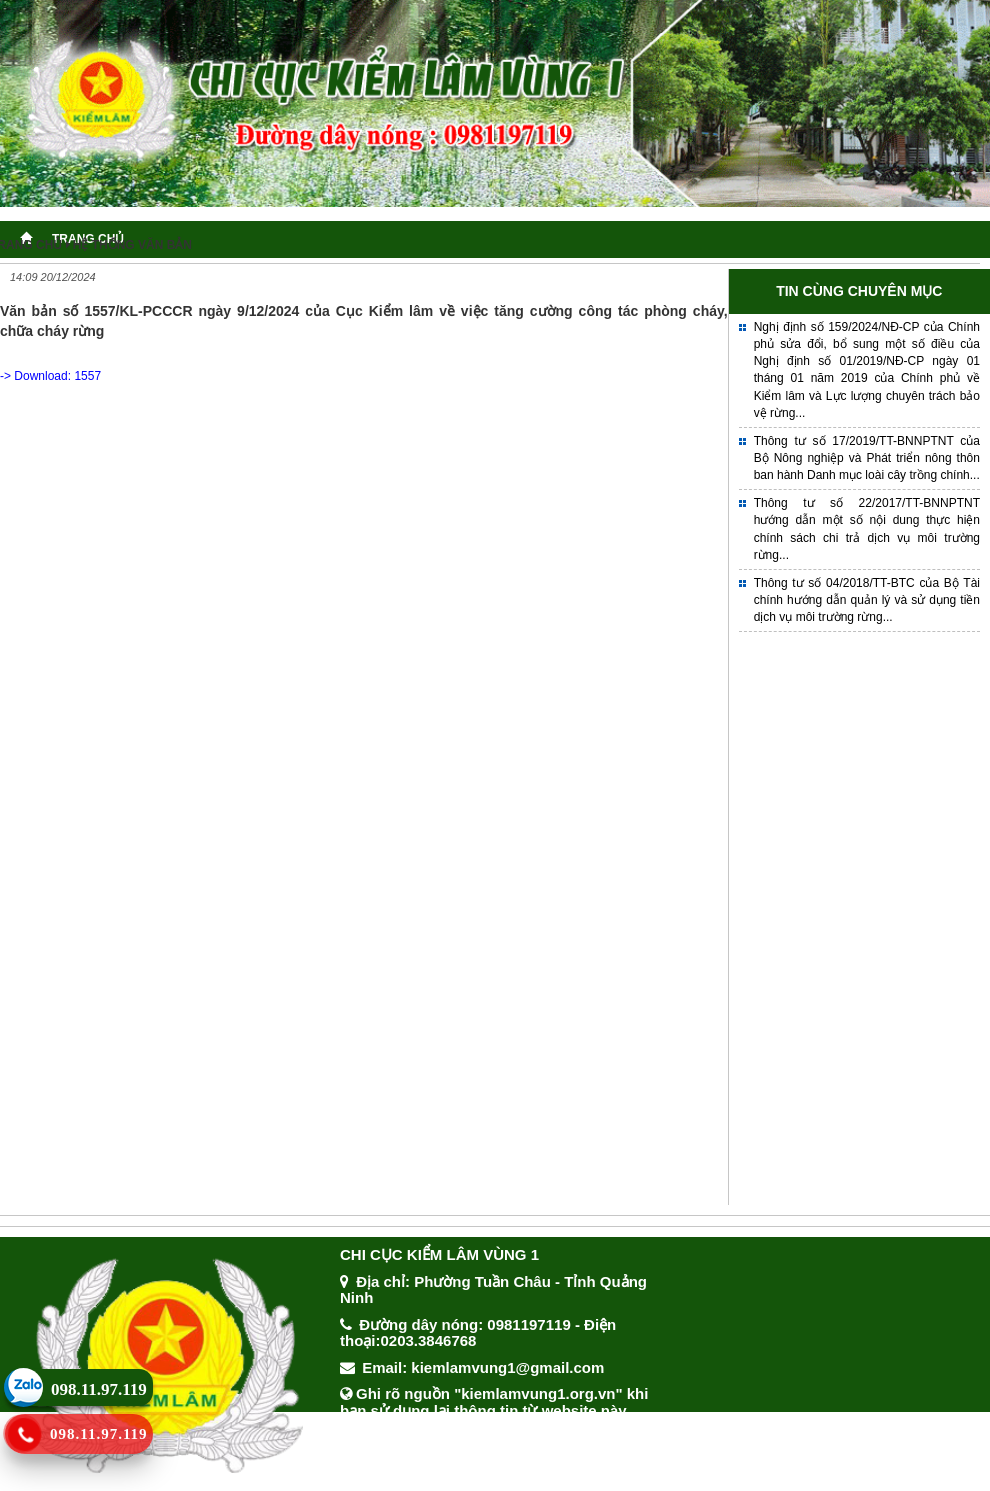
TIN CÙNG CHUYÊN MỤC (859, 291)
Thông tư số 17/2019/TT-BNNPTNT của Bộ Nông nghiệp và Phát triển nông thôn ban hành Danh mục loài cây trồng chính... (867, 458)
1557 (87, 376)
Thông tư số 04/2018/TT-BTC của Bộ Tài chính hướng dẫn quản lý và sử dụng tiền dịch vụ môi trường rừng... (867, 600)
